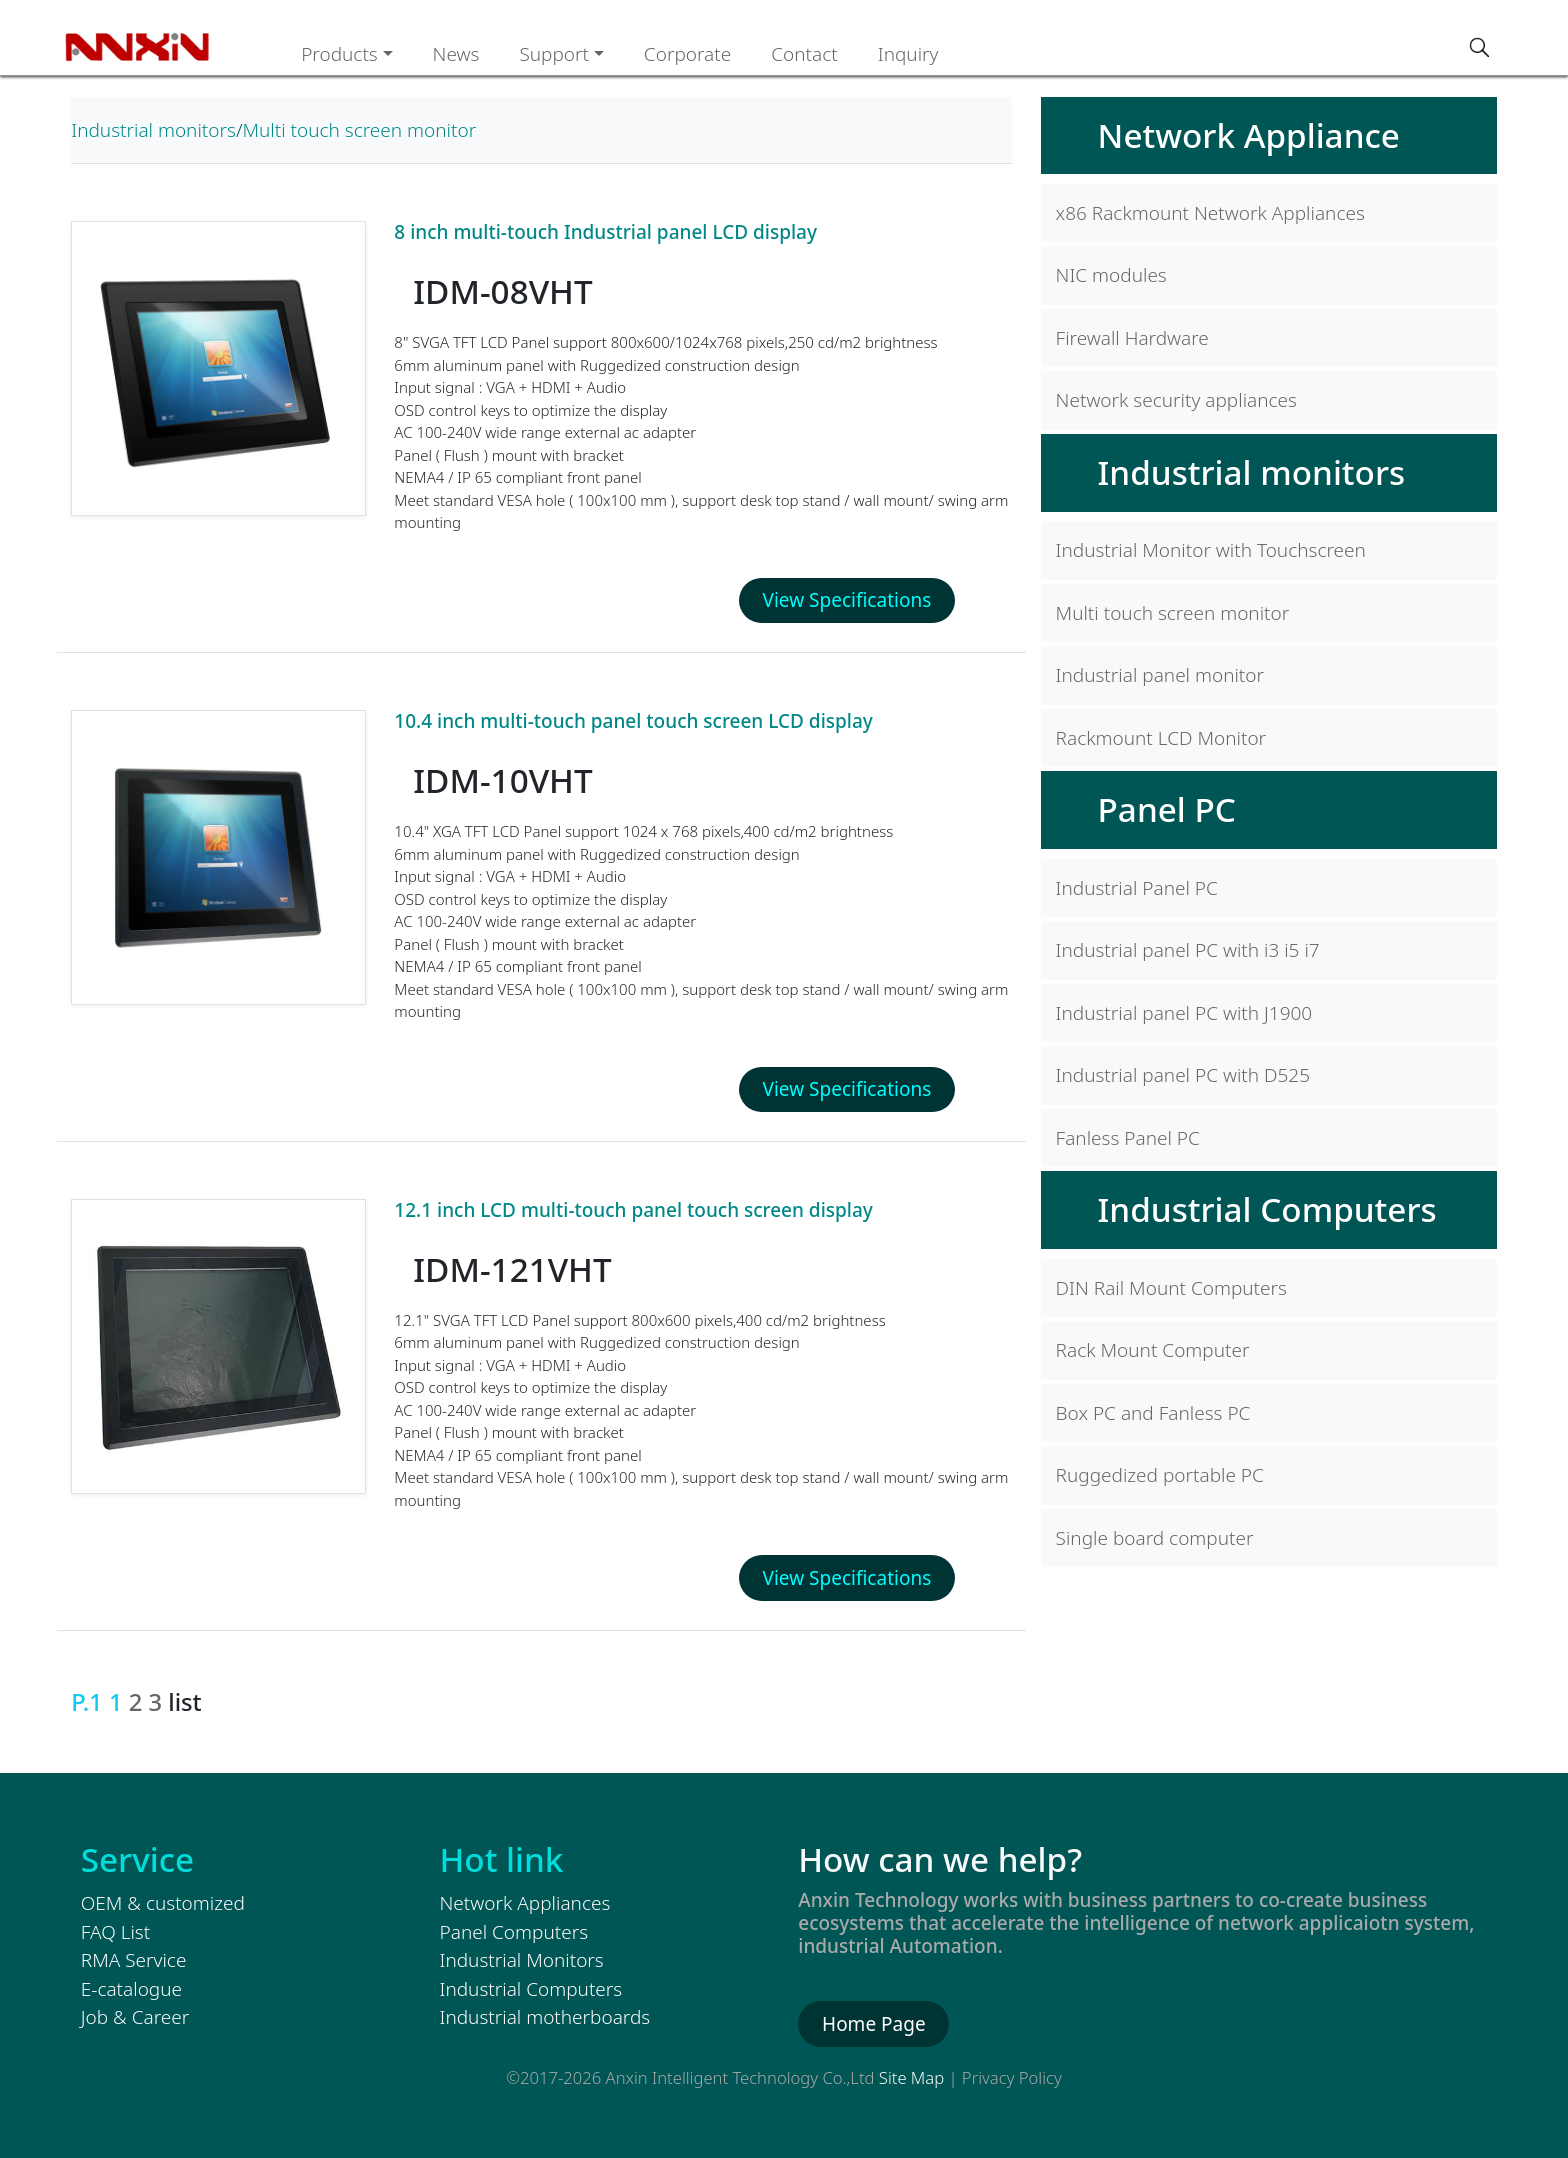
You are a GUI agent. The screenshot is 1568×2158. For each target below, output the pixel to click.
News (456, 54)
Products (339, 54)
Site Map (911, 2077)
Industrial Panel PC (1137, 888)
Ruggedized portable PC (1160, 1475)
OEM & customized (163, 1903)
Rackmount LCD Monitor (1161, 738)
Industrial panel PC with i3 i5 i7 (1188, 950)
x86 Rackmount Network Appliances (1210, 213)
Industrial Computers (1267, 1209)
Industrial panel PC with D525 (1183, 1075)
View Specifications (847, 600)
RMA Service (134, 1960)
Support (554, 54)
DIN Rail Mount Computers (1171, 1288)
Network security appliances (1176, 400)
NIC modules (1111, 275)
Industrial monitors (153, 130)
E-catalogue (131, 1989)
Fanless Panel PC (1128, 1138)
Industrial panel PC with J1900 (1184, 1013)
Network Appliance (1249, 135)
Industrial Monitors (522, 1960)
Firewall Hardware (1132, 338)
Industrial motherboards (545, 2017)
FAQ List (115, 1932)
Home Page (874, 2024)
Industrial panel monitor (1160, 675)
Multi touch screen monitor (359, 130)
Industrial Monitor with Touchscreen (1211, 550)
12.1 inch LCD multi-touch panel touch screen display (633, 1210)
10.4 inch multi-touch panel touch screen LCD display (633, 721)
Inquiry (908, 54)
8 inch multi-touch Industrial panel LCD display (605, 232)
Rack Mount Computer (1153, 1350)
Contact (804, 54)
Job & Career (135, 2017)
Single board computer (1155, 1538)
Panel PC (1167, 809)
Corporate (687, 54)
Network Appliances (525, 1903)
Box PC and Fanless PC (1153, 1413)
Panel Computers (514, 1932)
